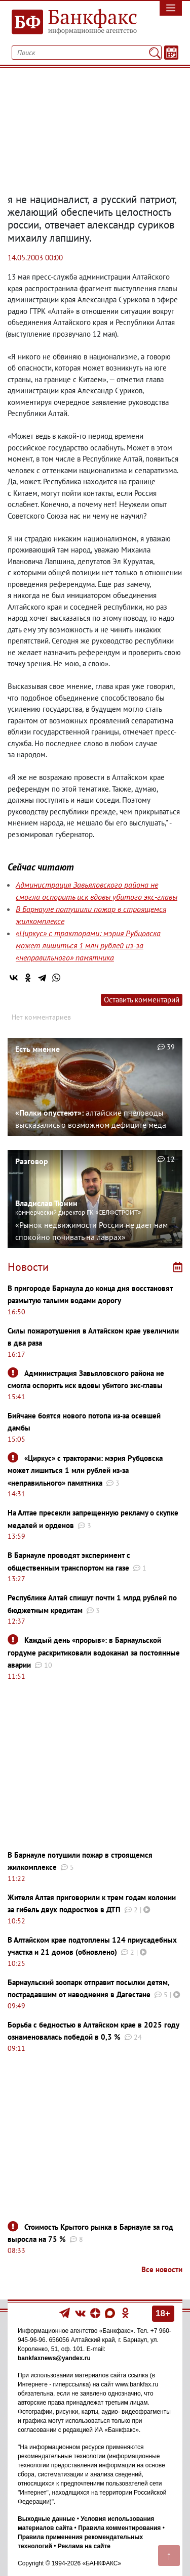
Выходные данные (46, 2518)
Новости (28, 1266)
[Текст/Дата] (171, 52)
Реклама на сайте (84, 2546)
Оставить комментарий (141, 999)
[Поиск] (154, 52)
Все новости (161, 2269)
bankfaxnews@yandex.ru (54, 2358)
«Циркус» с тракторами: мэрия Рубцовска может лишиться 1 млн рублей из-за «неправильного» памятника (88, 945)
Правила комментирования (119, 2528)
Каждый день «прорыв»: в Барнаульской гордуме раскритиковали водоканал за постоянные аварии (94, 1652)
